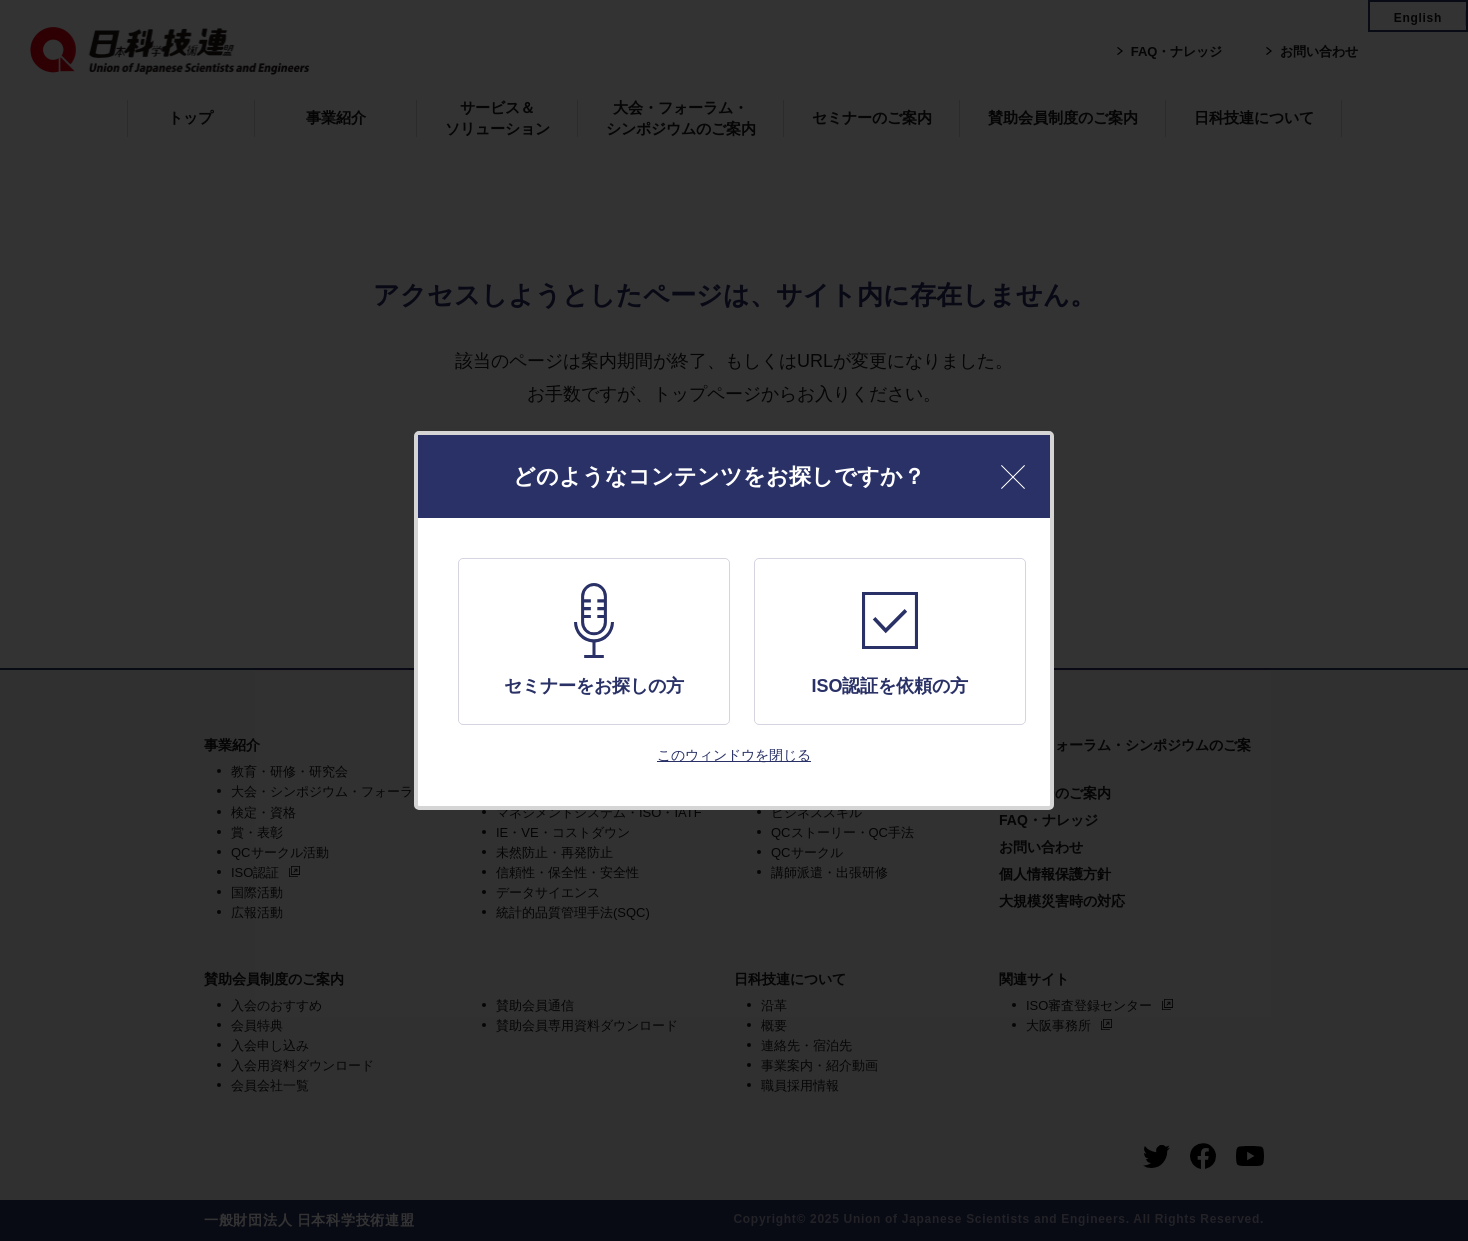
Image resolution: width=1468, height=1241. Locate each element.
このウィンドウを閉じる (734, 755)
